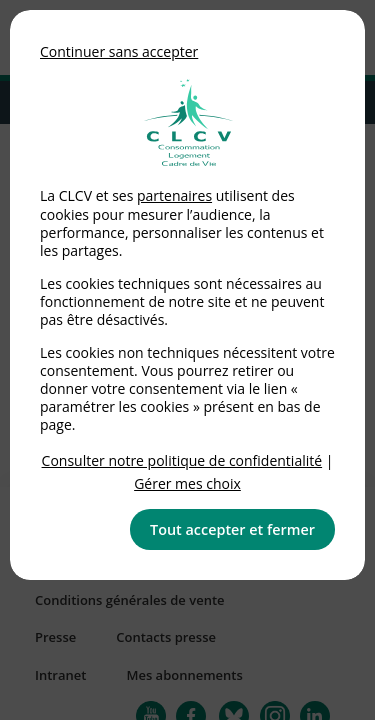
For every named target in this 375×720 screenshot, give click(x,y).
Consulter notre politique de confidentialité (182, 460)
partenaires (174, 195)
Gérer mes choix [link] (187, 483)
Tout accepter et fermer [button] (232, 529)
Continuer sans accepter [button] (119, 51)
